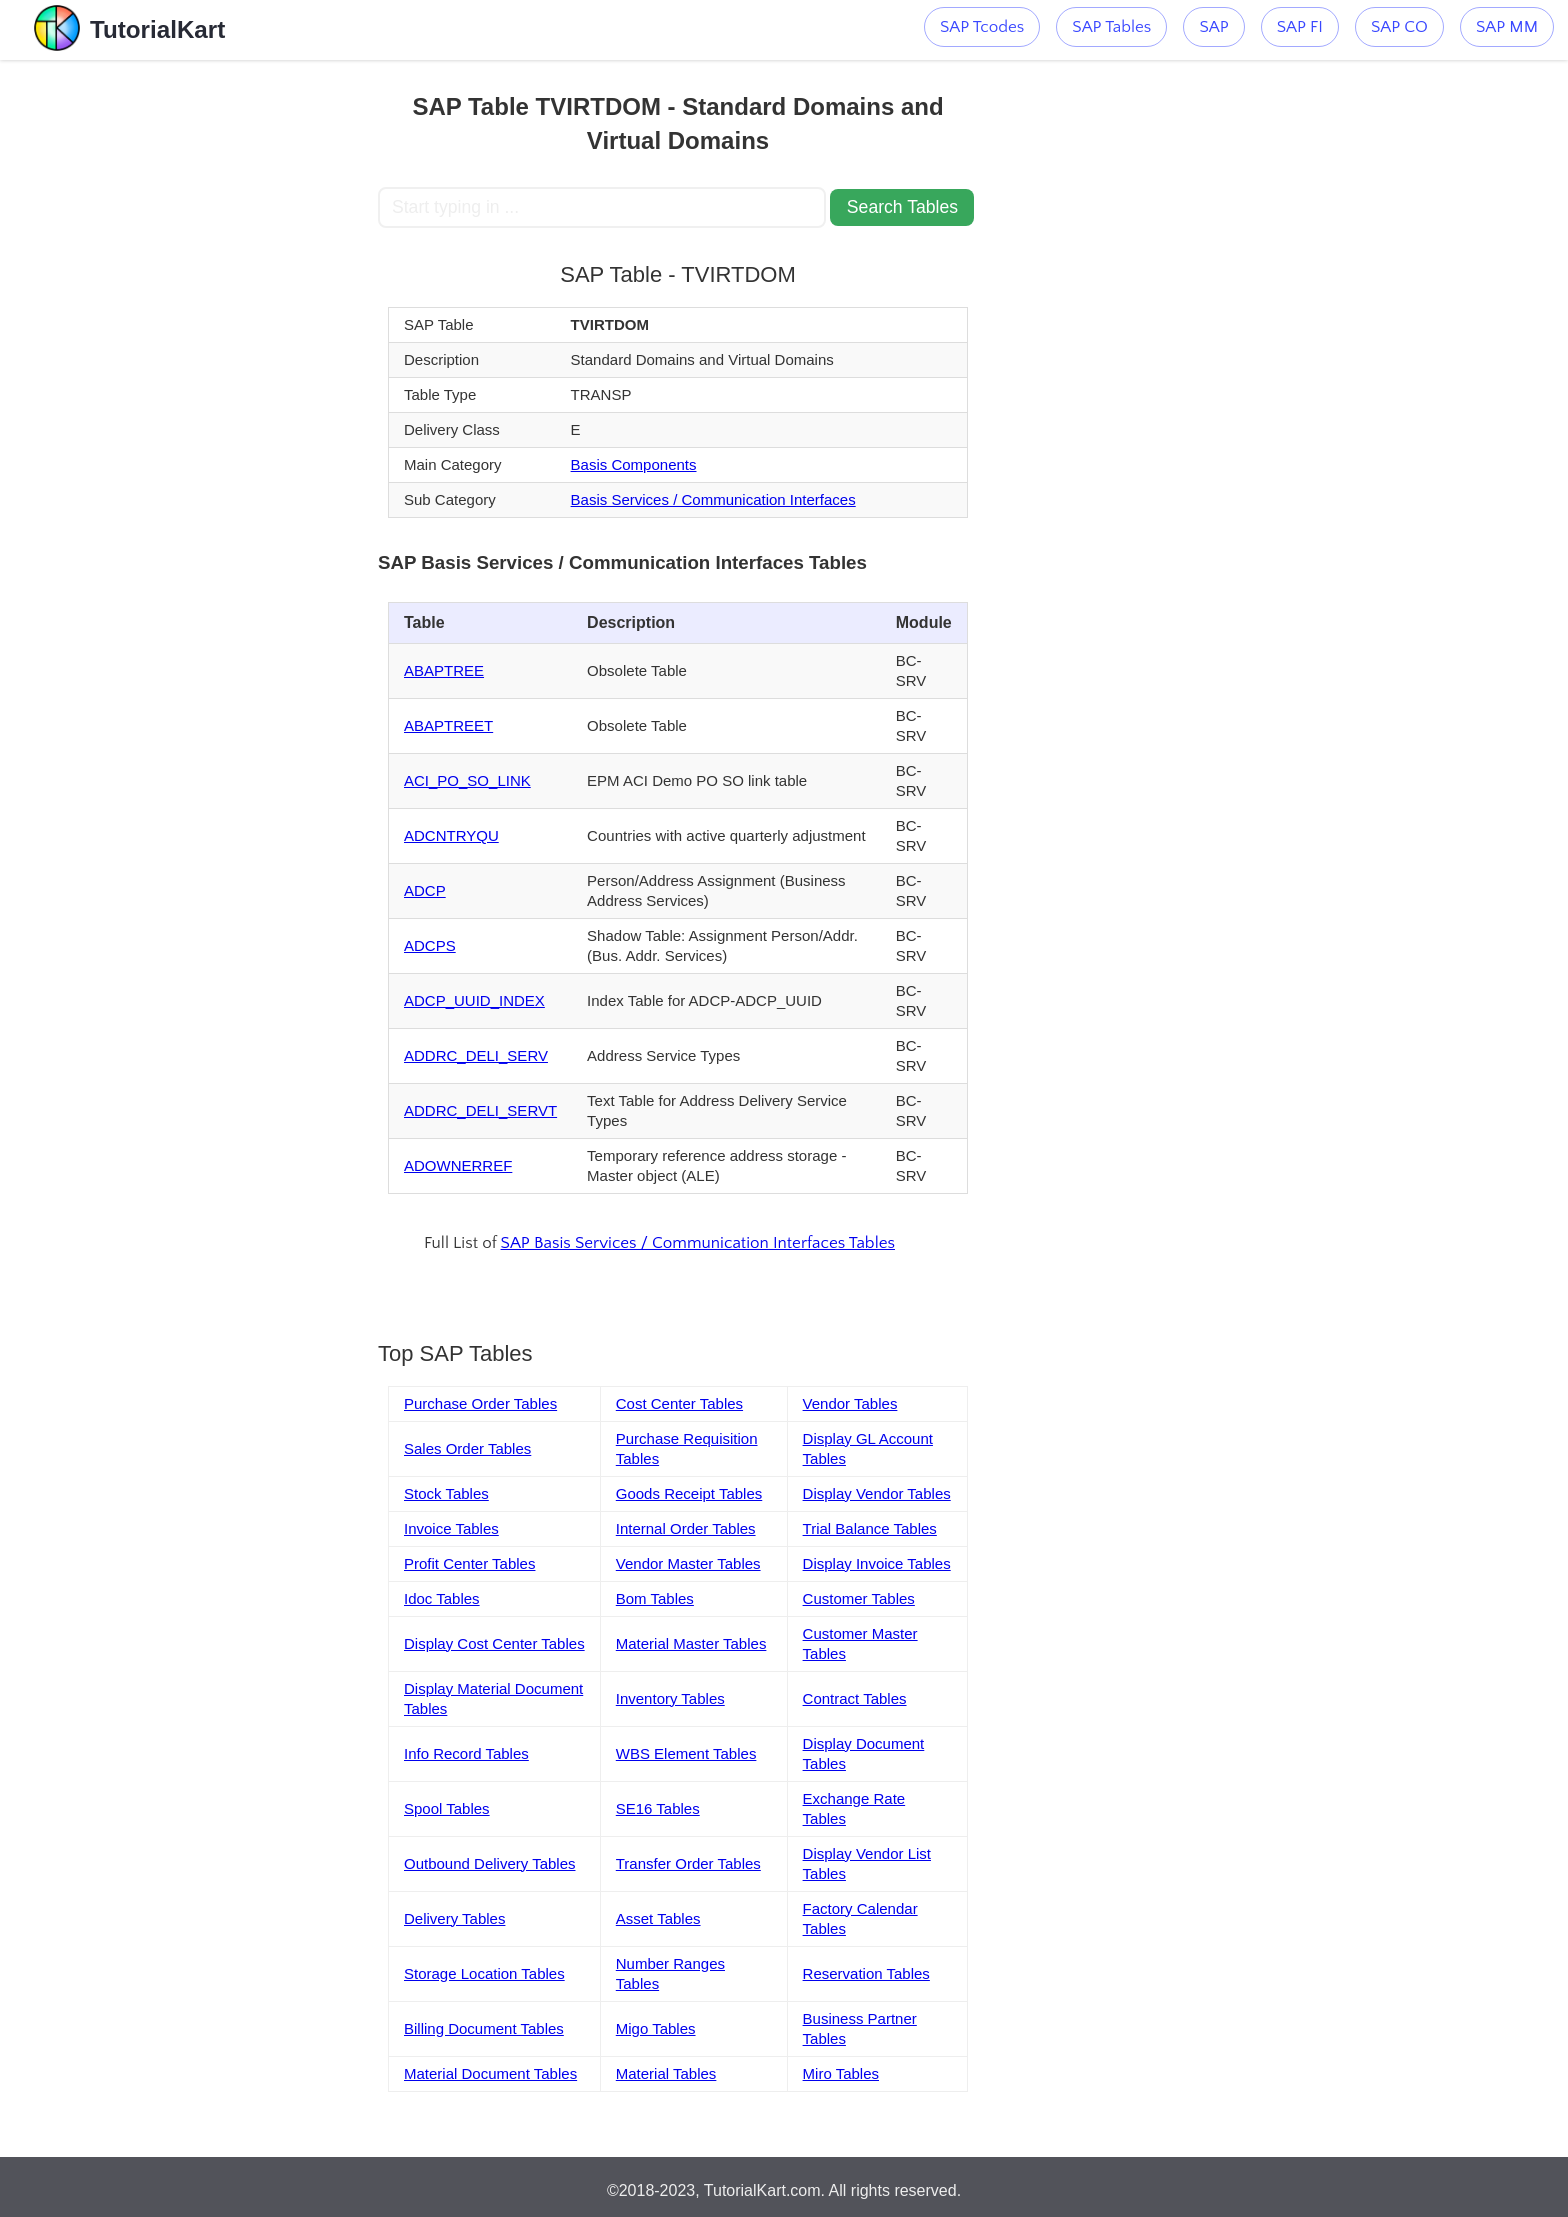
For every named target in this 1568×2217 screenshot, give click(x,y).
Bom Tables (655, 1598)
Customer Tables (859, 1598)
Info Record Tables (466, 1753)
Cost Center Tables (679, 1403)
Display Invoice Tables (877, 1563)
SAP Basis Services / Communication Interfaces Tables (698, 1243)
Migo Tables (656, 2028)
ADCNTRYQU (451, 835)
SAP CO (1399, 27)
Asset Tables (658, 1918)
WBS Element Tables (686, 1753)
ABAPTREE (444, 670)
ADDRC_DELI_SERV (476, 1055)
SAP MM (1507, 27)
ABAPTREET (448, 725)
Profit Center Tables (469, 1563)
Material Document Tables (490, 2073)
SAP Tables (1111, 27)
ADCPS (430, 945)
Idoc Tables (442, 1598)
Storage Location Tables (484, 1973)
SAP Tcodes (982, 27)
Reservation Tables (866, 1973)
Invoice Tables (451, 1528)
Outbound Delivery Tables (490, 1863)
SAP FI (1300, 27)
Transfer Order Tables (688, 1863)
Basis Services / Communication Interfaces (713, 499)
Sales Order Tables (467, 1448)
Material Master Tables (691, 1643)
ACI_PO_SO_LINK (467, 780)
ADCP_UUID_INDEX (474, 1000)
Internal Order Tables (686, 1528)
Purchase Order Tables (480, 1403)
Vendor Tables (850, 1403)
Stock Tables (446, 1493)
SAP (1213, 27)
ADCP (425, 890)
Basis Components (634, 464)
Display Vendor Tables (877, 1493)
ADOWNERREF (458, 1165)
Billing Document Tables (484, 2028)
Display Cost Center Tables (494, 1643)
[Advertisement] (231, 360)
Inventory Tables (670, 1698)
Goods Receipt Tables (689, 1493)
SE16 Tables (658, 1808)
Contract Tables (855, 1698)
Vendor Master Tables (688, 1563)
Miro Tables (841, 2073)
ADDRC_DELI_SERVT (480, 1110)
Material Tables (666, 2073)
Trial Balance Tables (870, 1528)
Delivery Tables (454, 1918)
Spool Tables (447, 1808)
